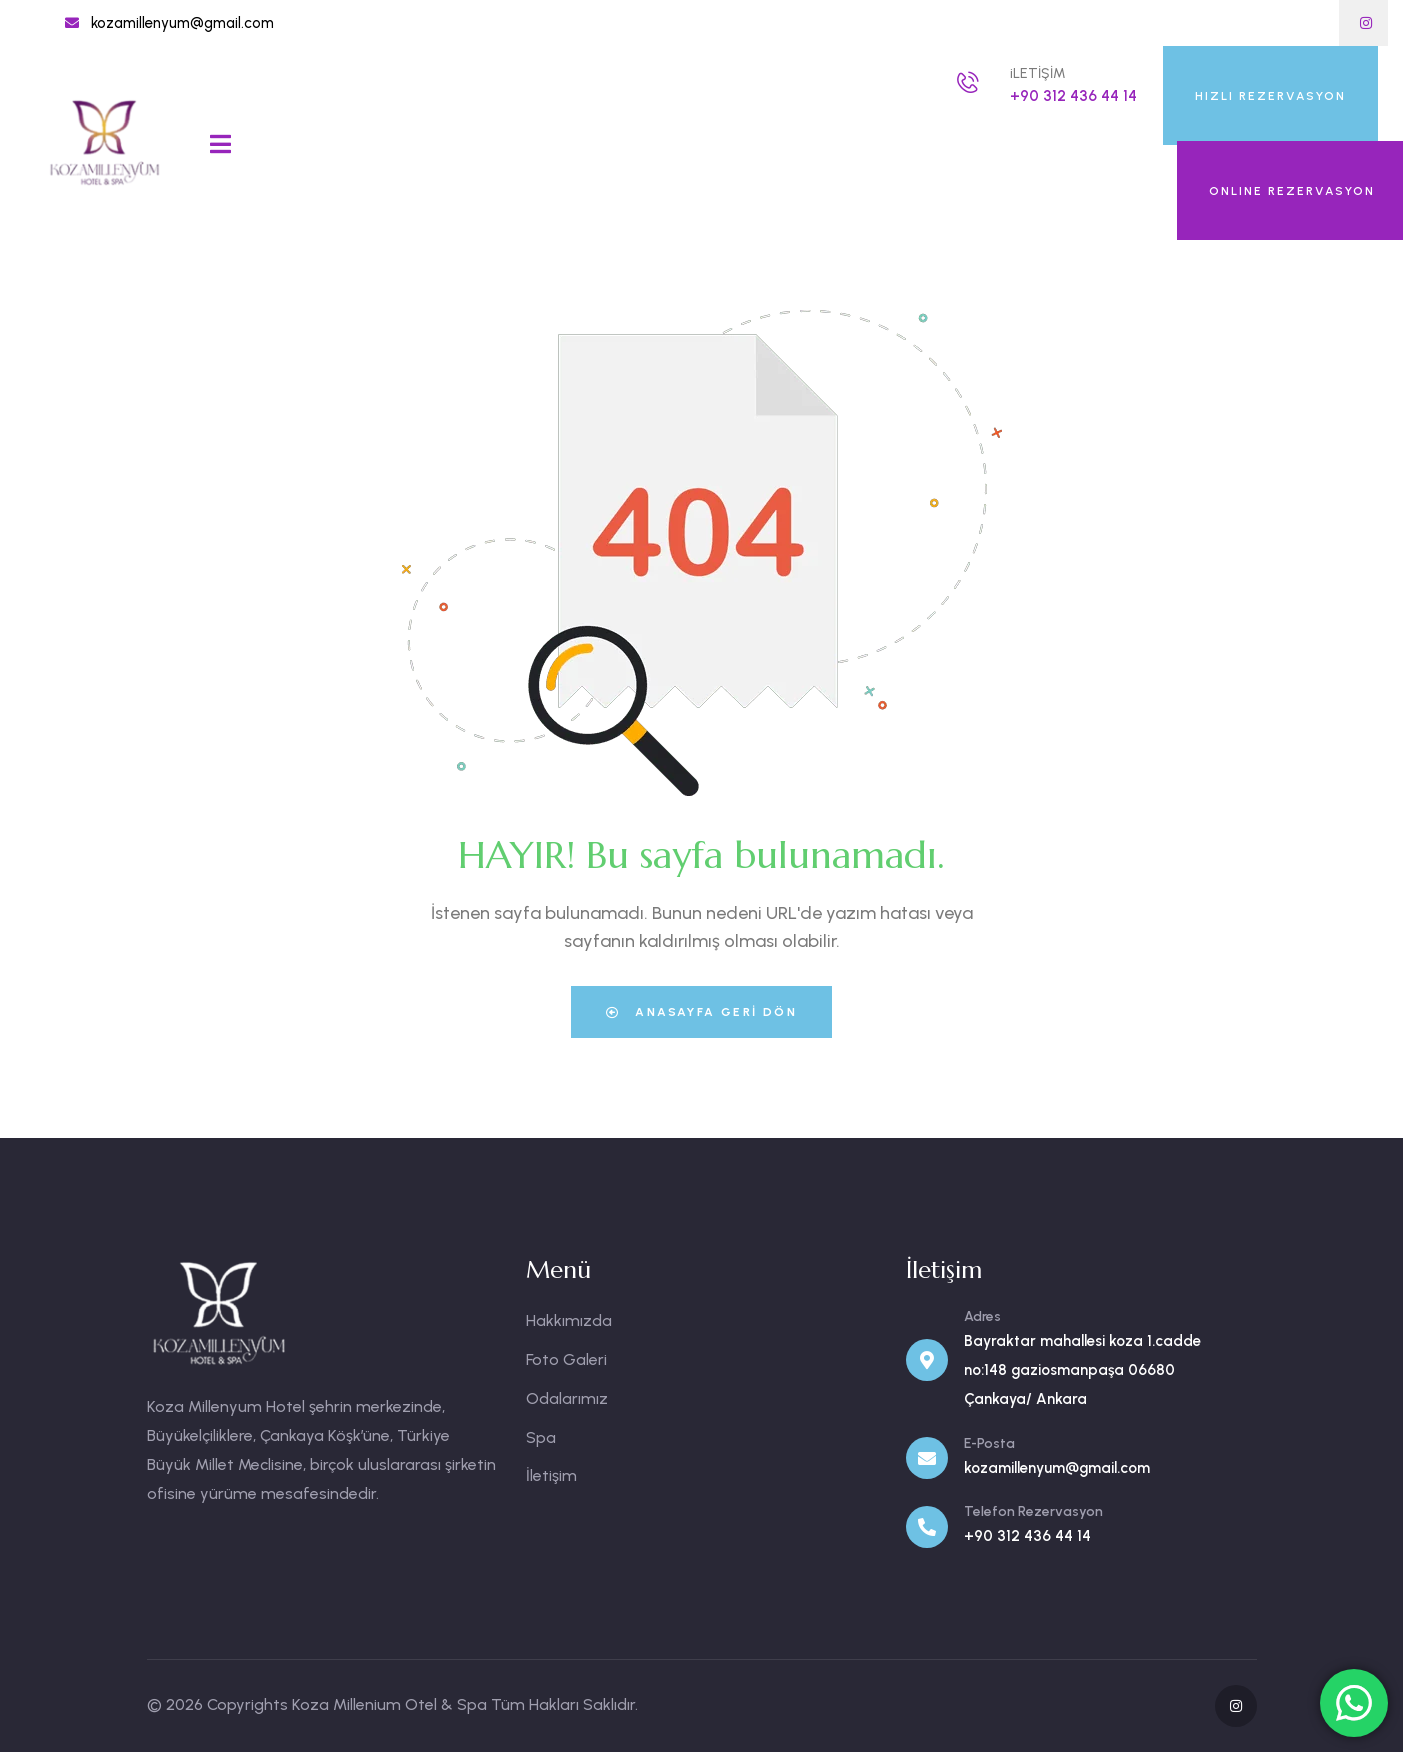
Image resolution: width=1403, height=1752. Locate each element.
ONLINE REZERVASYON (1292, 191)
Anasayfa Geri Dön (702, 1012)
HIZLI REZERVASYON (1270, 96)
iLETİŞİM (1038, 73)
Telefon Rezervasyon (1033, 1511)
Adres (982, 1316)
